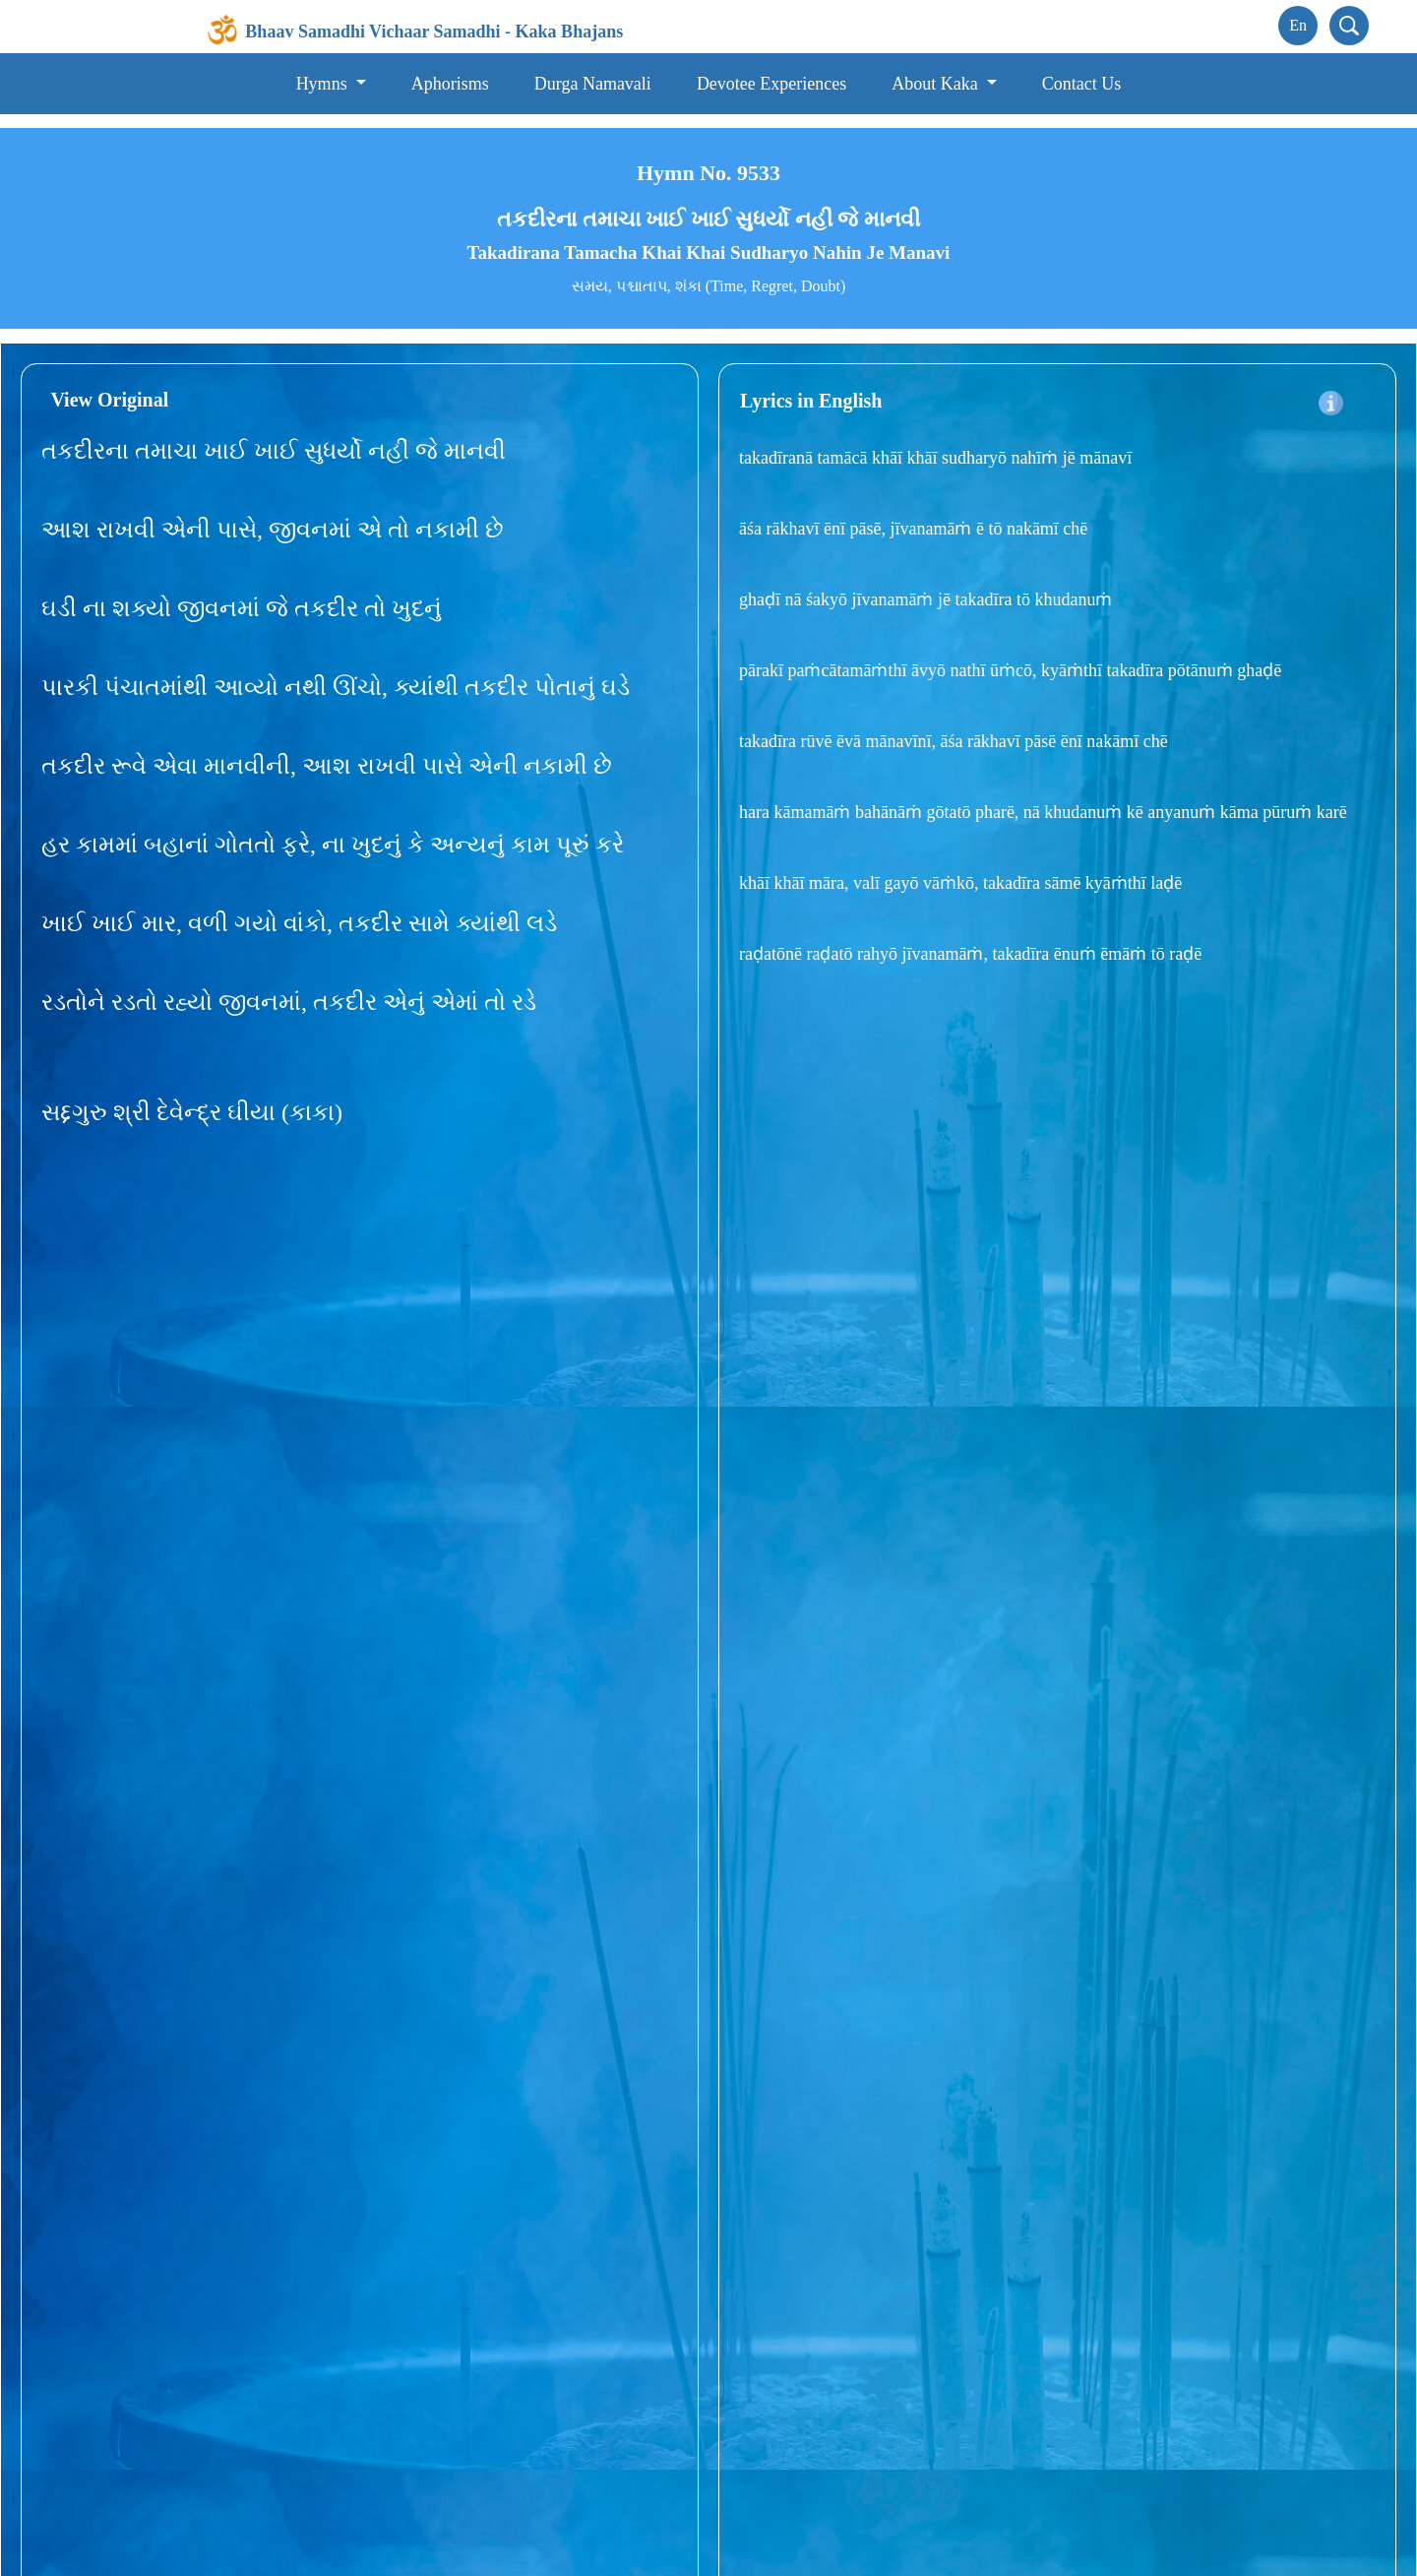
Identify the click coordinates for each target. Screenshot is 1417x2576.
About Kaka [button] (937, 84)
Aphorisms (450, 84)
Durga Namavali (592, 84)
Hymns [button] (324, 84)
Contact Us (1082, 84)
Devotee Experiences (771, 84)
